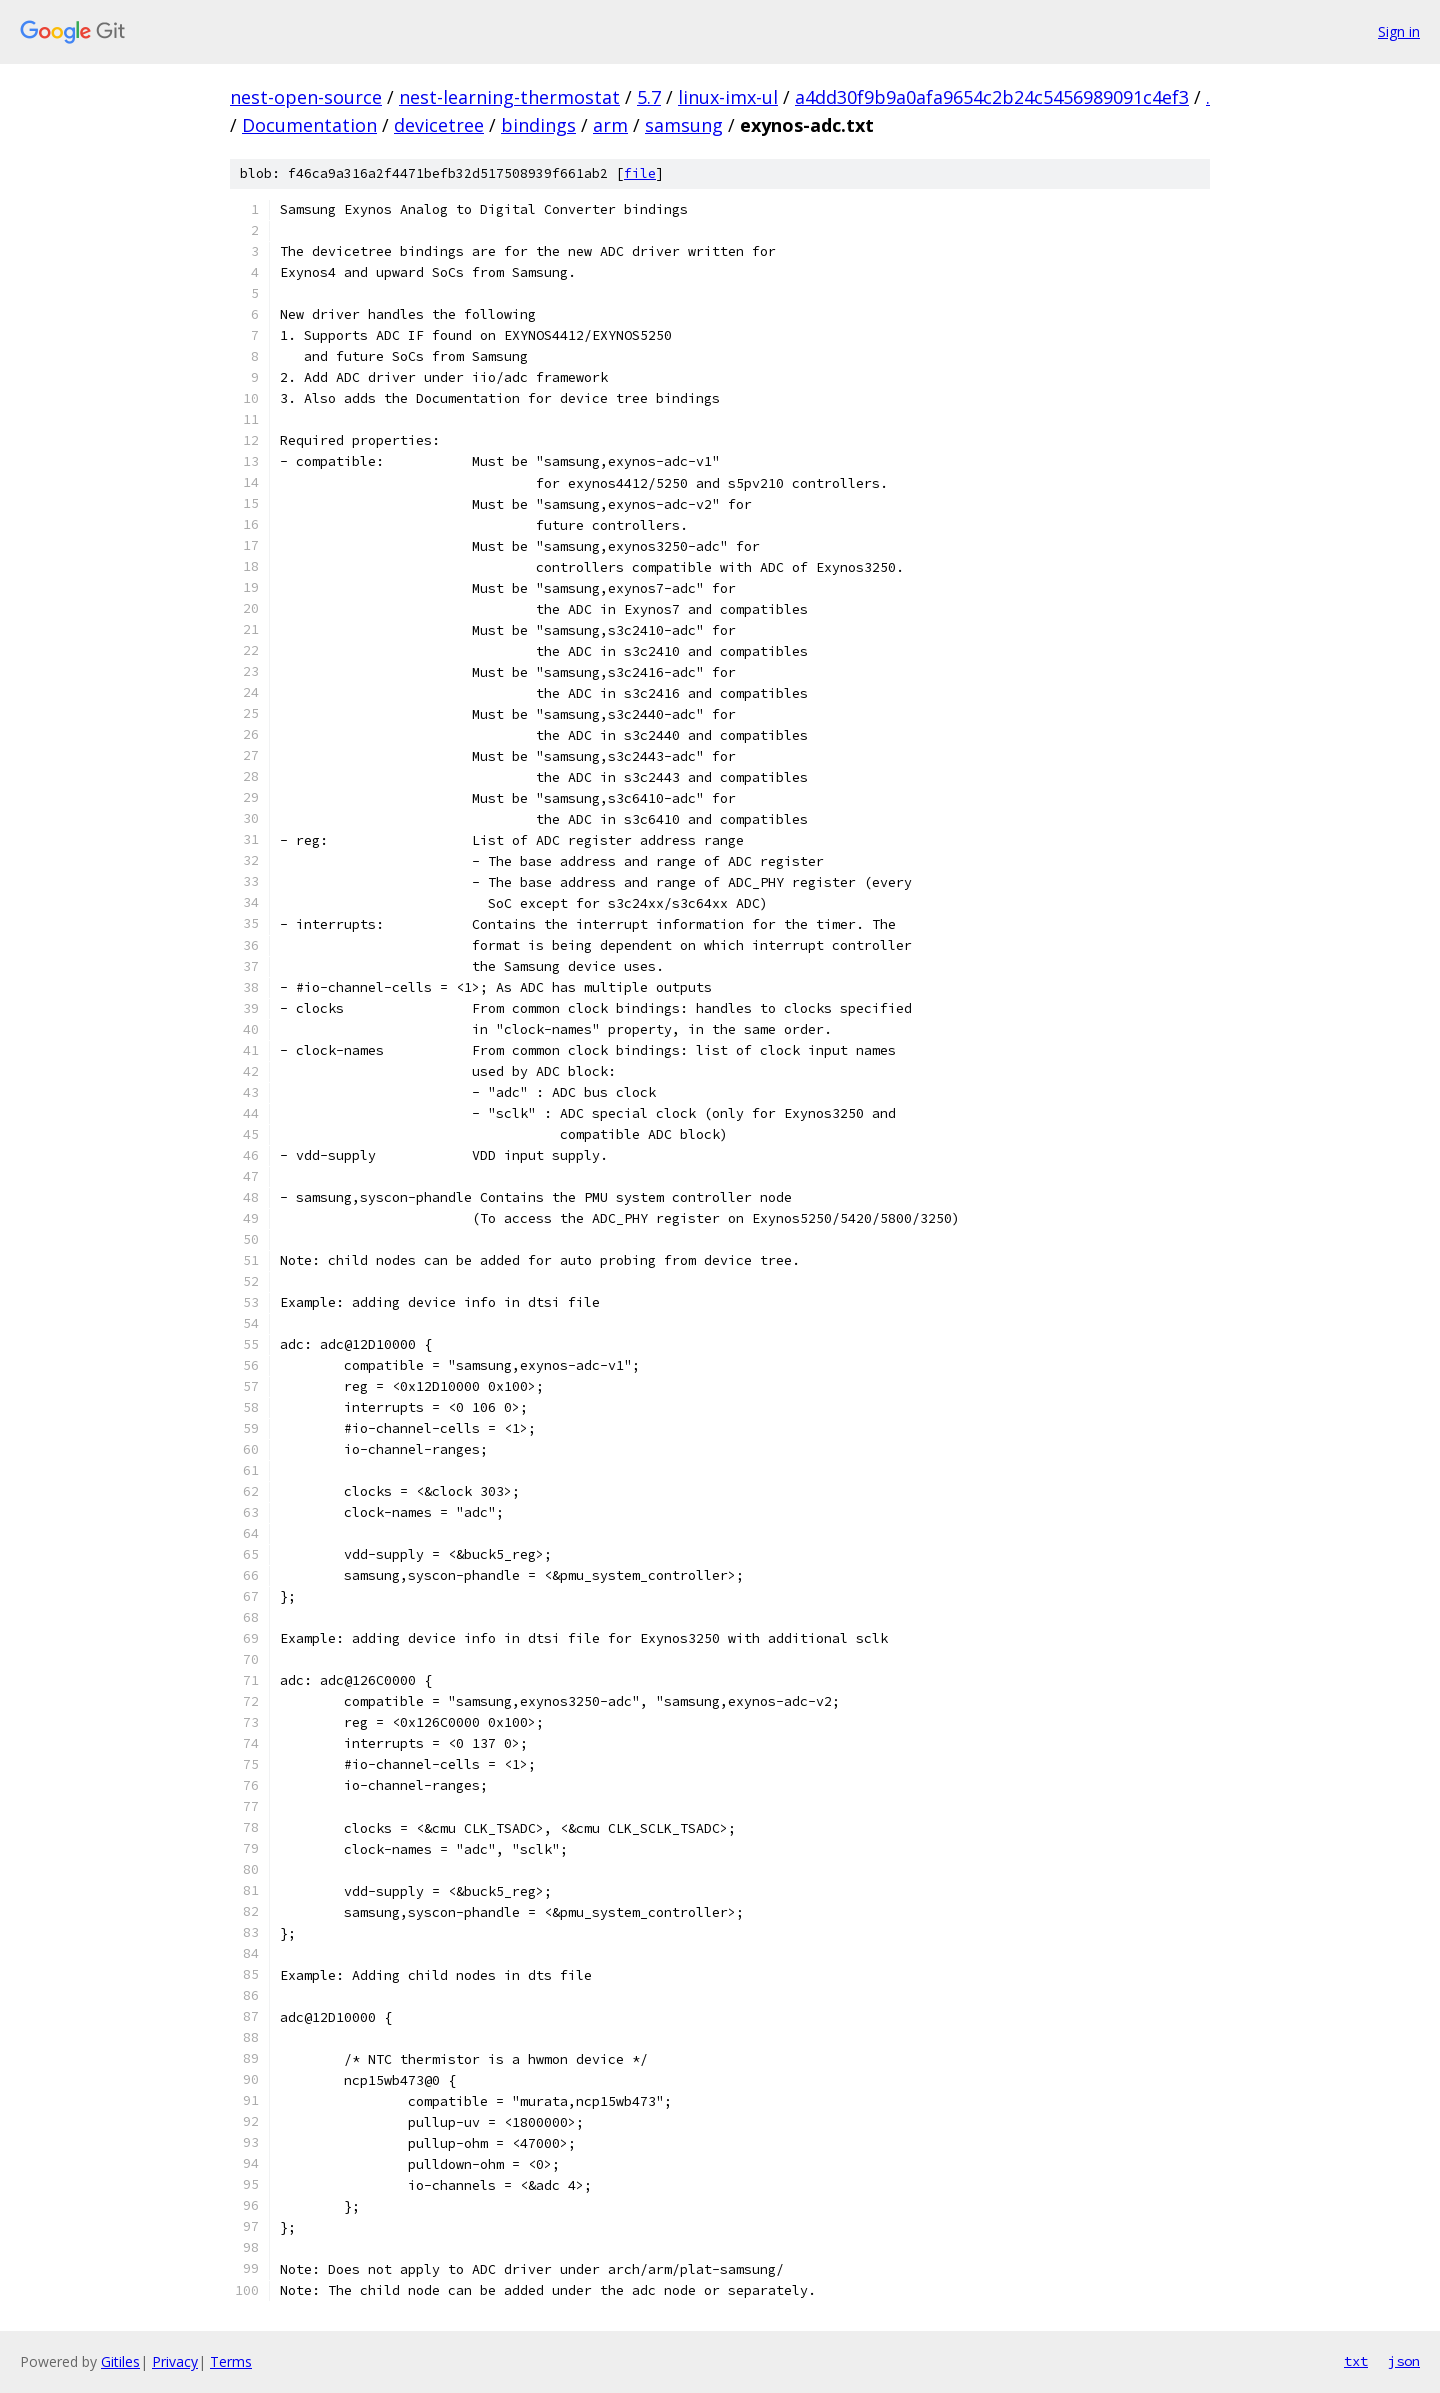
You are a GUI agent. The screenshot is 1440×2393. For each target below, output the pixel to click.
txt (1356, 2361)
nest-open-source (306, 97)
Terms (231, 2361)
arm (610, 125)
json (1404, 2361)
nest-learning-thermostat (509, 97)
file (640, 173)
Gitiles (120, 2361)
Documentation (309, 125)
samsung (684, 125)
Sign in (1399, 31)
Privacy (175, 2361)
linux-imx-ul (728, 97)
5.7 (649, 97)
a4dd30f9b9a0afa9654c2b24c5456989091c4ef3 (992, 97)
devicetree (439, 125)
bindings (538, 125)
